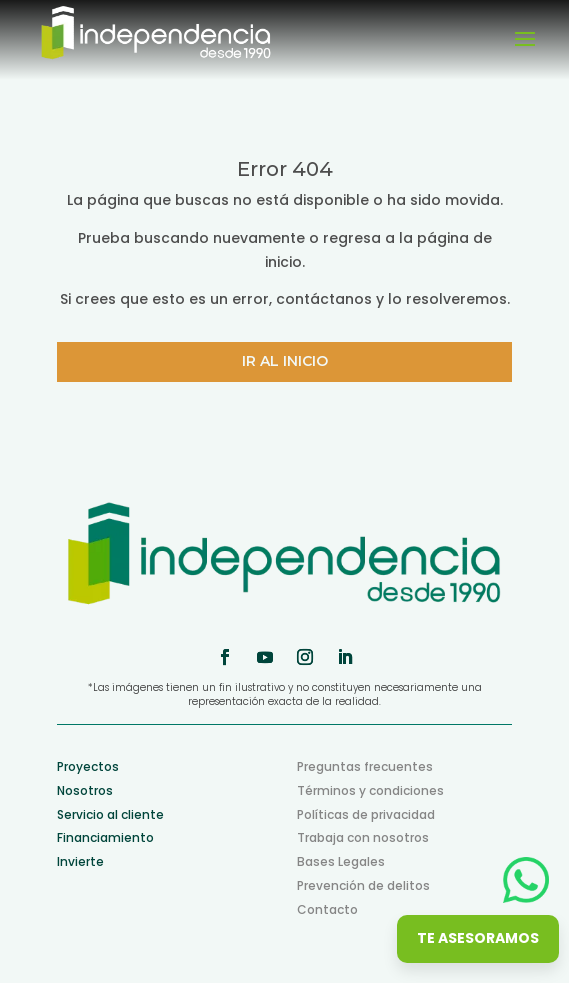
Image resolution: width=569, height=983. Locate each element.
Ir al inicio (285, 361)
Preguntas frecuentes (365, 766)
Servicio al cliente (110, 814)
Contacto (327, 909)
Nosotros (85, 790)
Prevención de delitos (363, 885)
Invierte (80, 861)
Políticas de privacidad (366, 814)
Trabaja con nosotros (363, 837)
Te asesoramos (478, 938)
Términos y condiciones (370, 790)
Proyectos (88, 766)
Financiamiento (105, 837)
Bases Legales (341, 861)
